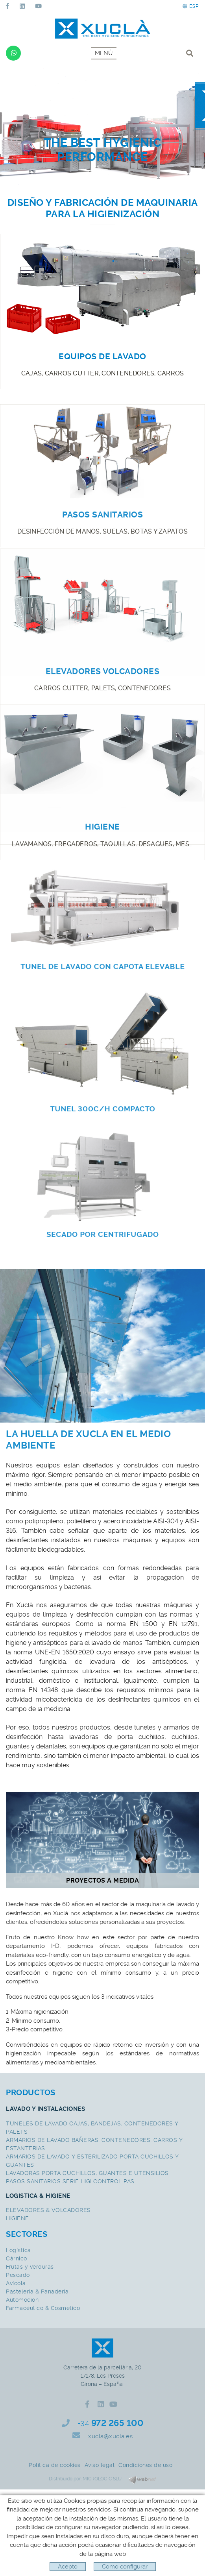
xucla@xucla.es (110, 2436)
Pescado (18, 2275)
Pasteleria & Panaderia (37, 2291)
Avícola (16, 2283)
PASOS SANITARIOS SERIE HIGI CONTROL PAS (70, 2181)
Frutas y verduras (30, 2267)
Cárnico (16, 2258)
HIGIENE (17, 2218)
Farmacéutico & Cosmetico (43, 2308)
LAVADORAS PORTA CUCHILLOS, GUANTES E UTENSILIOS (87, 2173)
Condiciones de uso (145, 2465)
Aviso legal (100, 2465)
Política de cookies (55, 2465)
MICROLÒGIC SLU (102, 2479)
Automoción (22, 2300)
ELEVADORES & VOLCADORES (48, 2210)
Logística (18, 2250)
